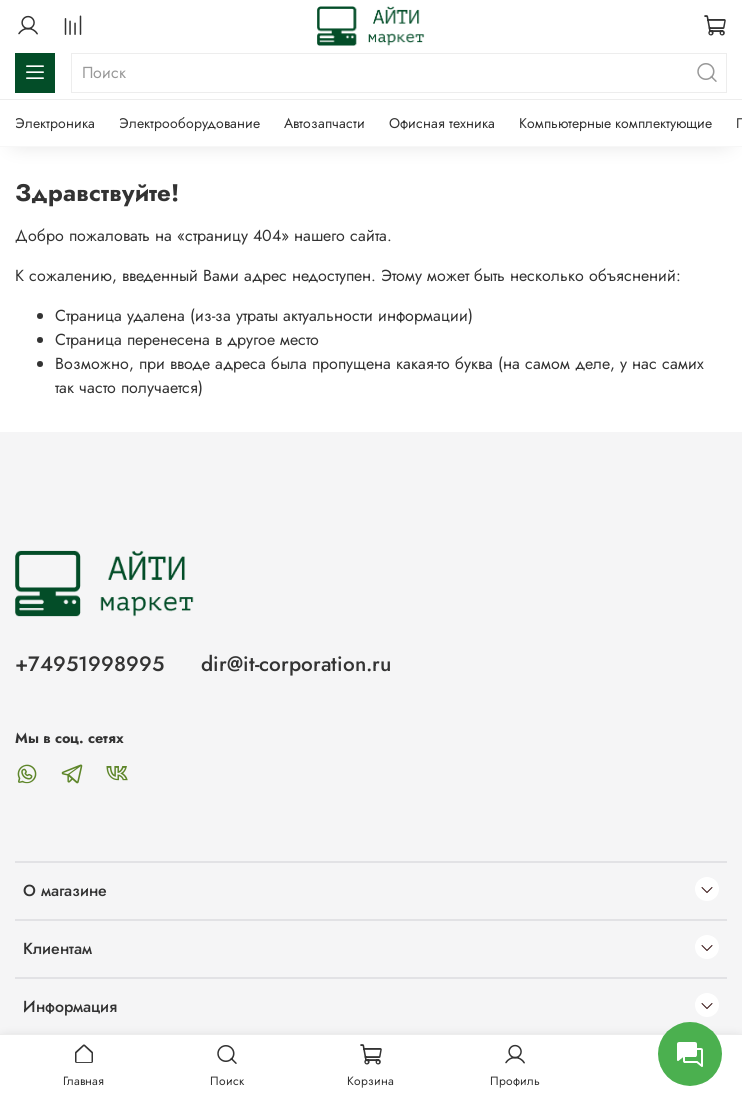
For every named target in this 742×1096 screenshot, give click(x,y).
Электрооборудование (189, 123)
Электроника (55, 123)
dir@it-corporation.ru (296, 664)
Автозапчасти (324, 123)
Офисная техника (442, 123)
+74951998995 (89, 664)
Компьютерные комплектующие (615, 123)
